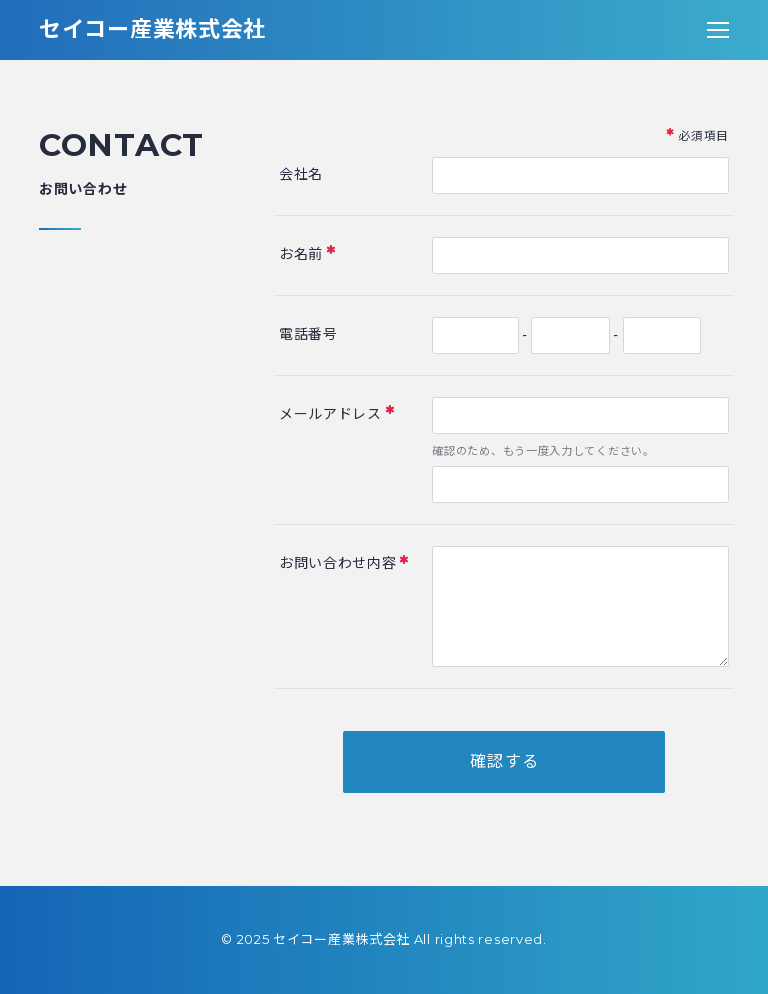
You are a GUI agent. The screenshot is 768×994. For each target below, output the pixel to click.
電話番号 (308, 334)
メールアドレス (337, 412)
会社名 (301, 174)
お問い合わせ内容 (344, 562)
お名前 (307, 252)
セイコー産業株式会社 (152, 29)
